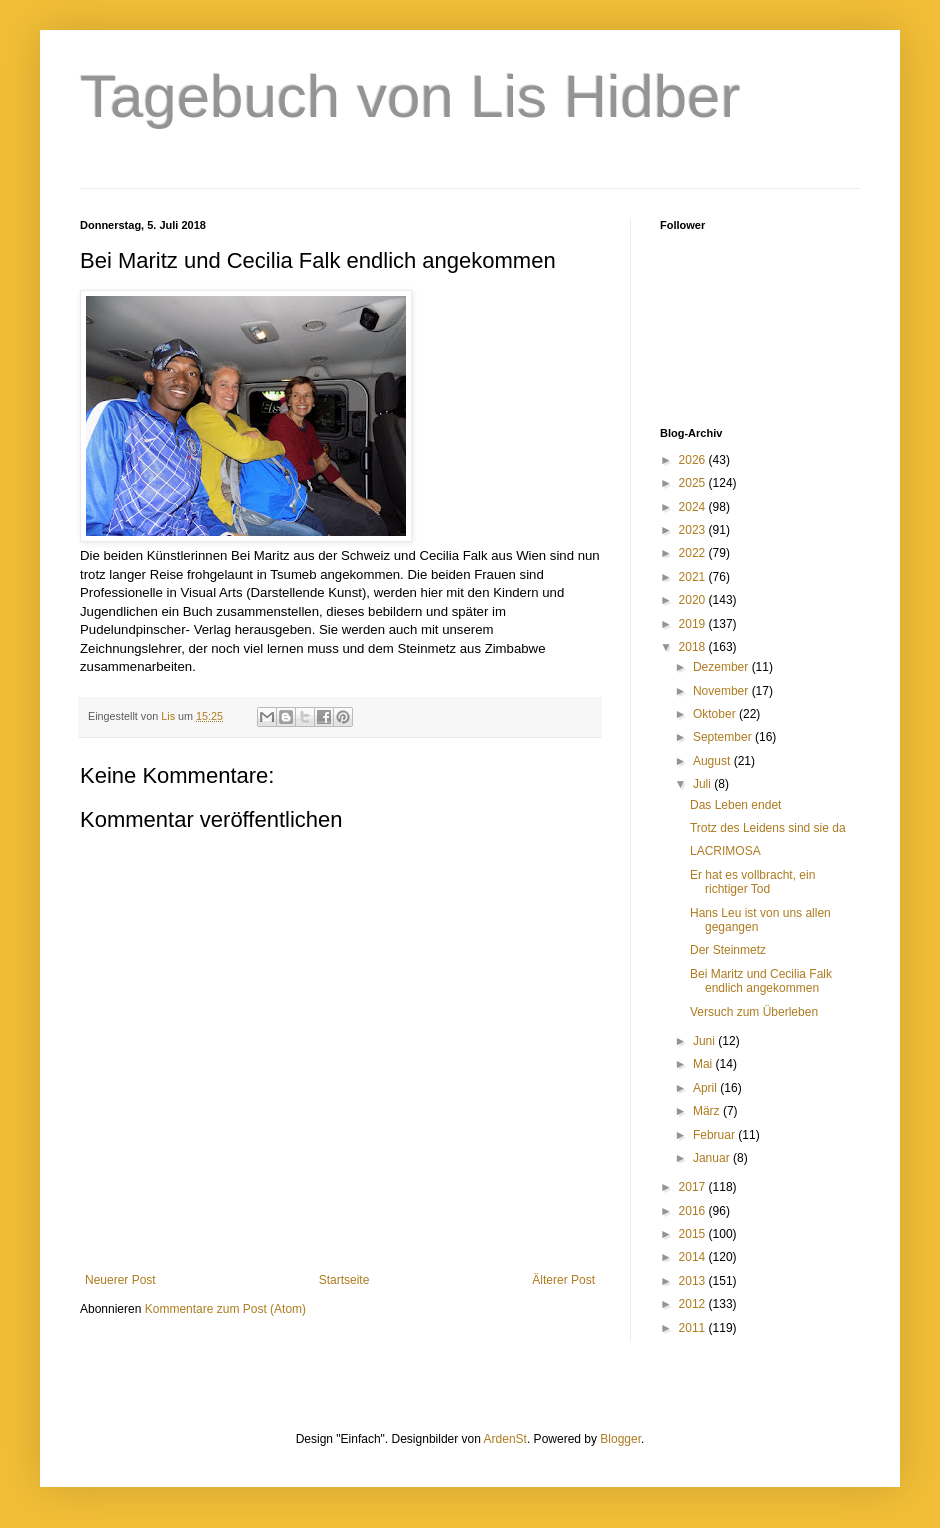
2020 (694, 600)
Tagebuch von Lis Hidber (410, 96)
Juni (705, 1041)
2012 (694, 1304)
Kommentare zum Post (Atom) (225, 1309)
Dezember (722, 667)
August (713, 761)
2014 (694, 1257)
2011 (694, 1328)
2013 (694, 1281)
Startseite (344, 1280)
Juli (703, 784)
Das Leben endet (735, 805)
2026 (694, 460)
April (706, 1088)
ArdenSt (505, 1439)
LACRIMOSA (725, 851)
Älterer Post (563, 1280)
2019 (694, 624)
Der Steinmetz (728, 950)
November (722, 691)
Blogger (620, 1439)
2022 (694, 553)
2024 (694, 507)
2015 (694, 1234)
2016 (694, 1211)
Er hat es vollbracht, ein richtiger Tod (752, 882)
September (724, 737)
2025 (694, 483)
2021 (694, 577)
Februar (715, 1135)
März (708, 1111)
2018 (694, 647)
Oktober (716, 714)
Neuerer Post (120, 1280)
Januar (713, 1158)
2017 (694, 1187)
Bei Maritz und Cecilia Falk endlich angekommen (761, 981)
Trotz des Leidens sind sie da (768, 828)
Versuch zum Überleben (754, 1012)
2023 (694, 530)
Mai (704, 1064)
